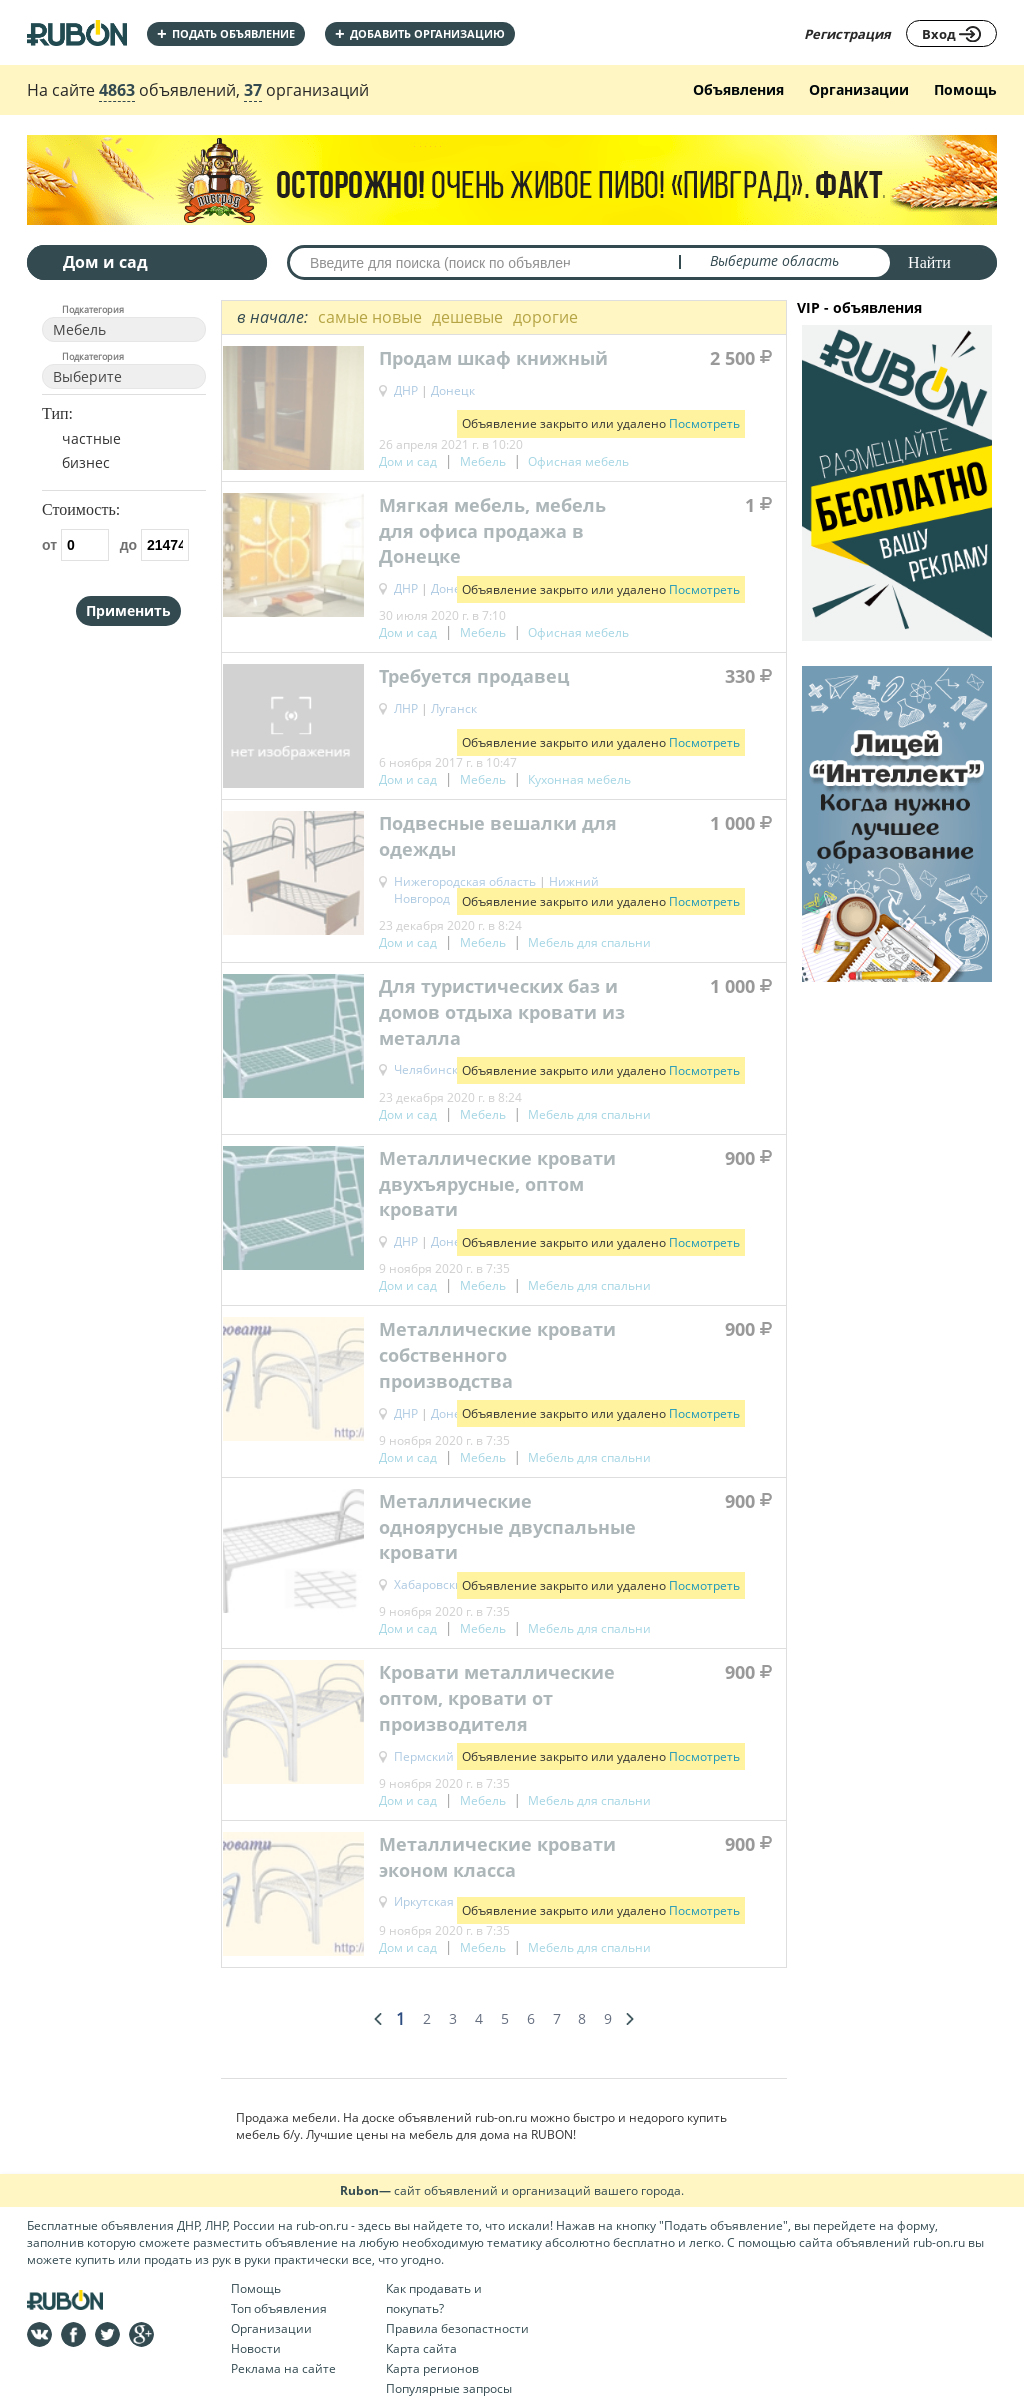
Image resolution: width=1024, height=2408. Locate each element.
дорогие (545, 317)
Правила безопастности (457, 2328)
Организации (859, 89)
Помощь (965, 89)
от (75, 545)
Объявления (738, 89)
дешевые (467, 317)
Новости (256, 2348)
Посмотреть (704, 423)
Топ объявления (279, 2308)
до (154, 545)
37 (253, 90)
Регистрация (847, 34)
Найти (929, 262)
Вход (951, 34)
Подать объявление (226, 33)
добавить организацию (420, 33)
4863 (117, 90)
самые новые (370, 317)
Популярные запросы (449, 2388)
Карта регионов (432, 2368)
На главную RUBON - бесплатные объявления (77, 32)
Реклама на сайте (283, 2368)
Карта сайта (421, 2348)
